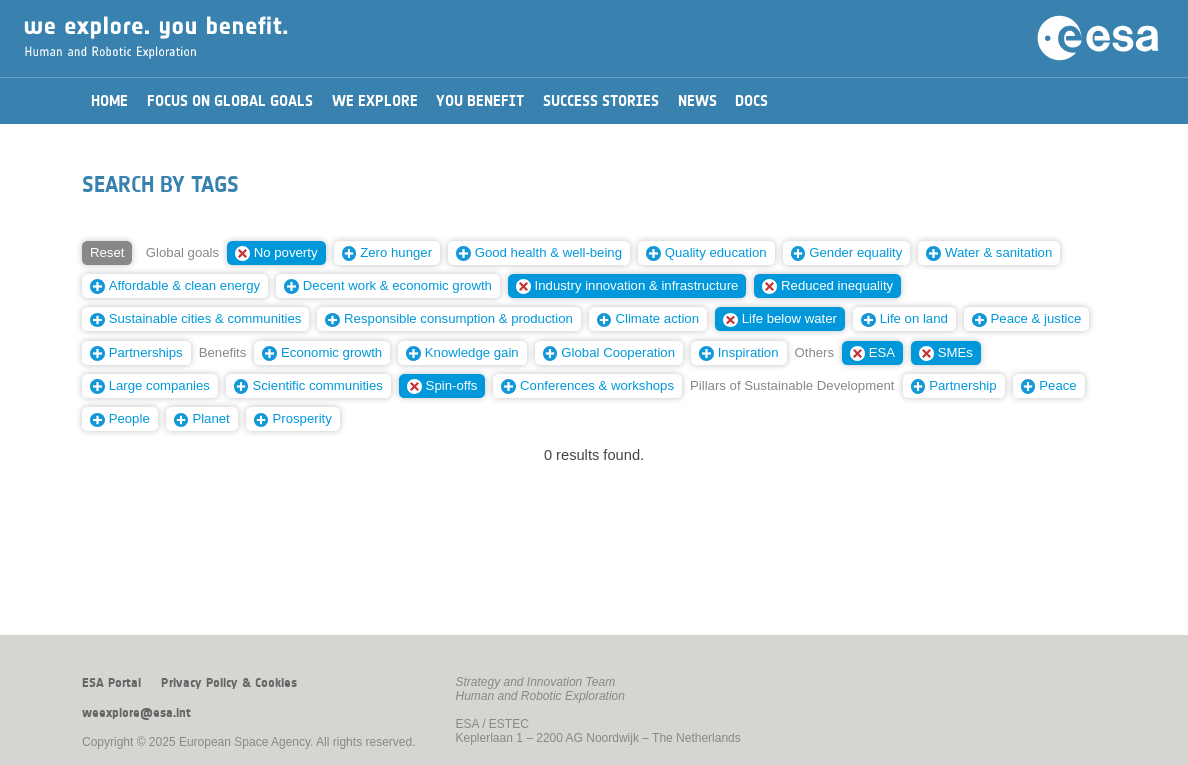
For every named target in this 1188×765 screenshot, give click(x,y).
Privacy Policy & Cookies (229, 683)
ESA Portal (111, 683)
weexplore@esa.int (136, 713)
